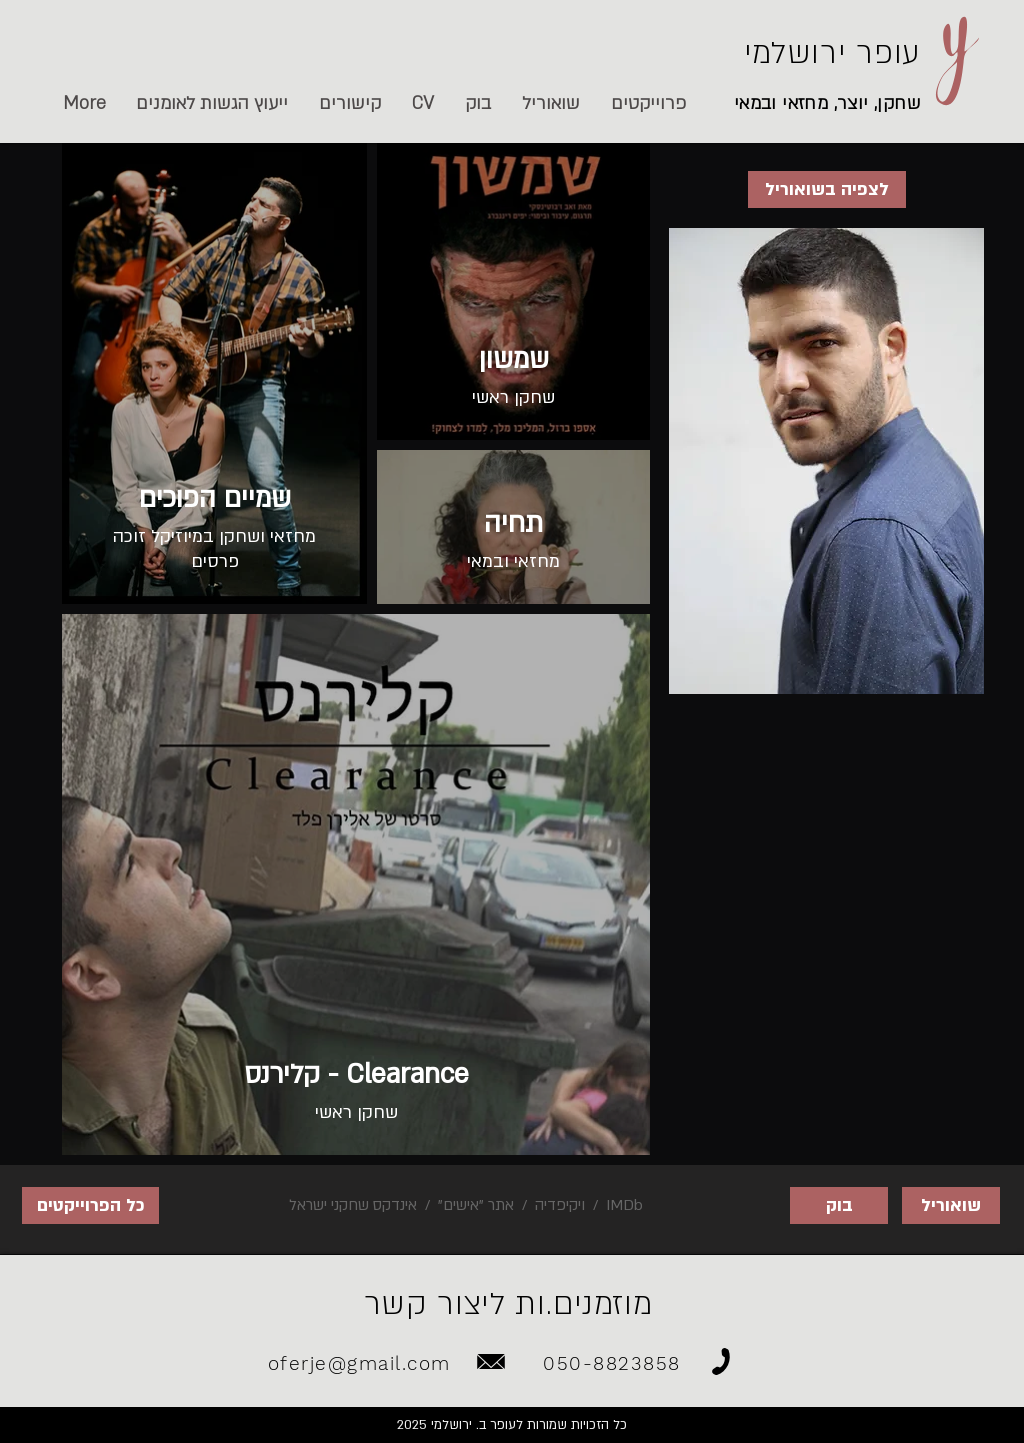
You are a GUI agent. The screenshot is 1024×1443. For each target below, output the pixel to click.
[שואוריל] (951, 1205)
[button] (349, 104)
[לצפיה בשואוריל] (827, 189)
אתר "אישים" (476, 1205)
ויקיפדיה (560, 1205)
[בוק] (839, 1205)
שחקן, (895, 103)
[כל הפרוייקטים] (90, 1205)
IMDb (622, 1205)
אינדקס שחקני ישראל (353, 1205)
